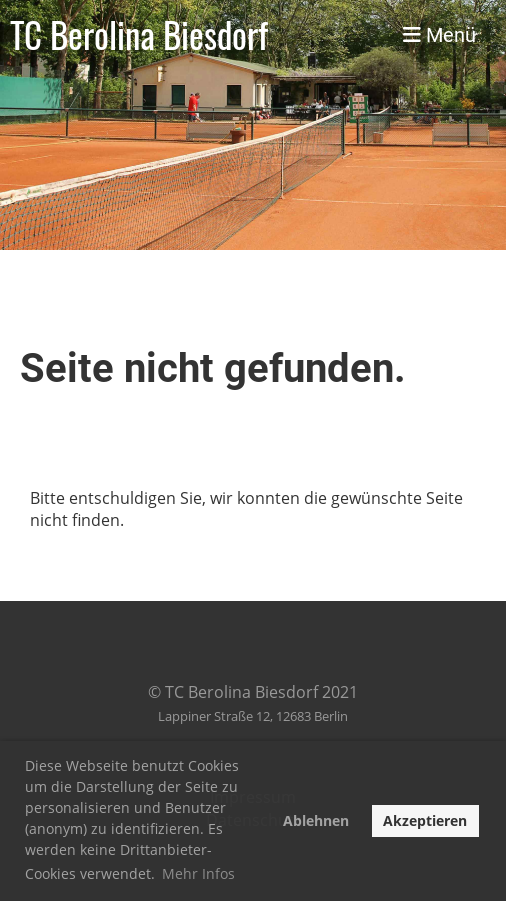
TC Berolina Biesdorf (139, 35)
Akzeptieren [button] (425, 820)
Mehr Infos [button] (198, 873)
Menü (439, 35)
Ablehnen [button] (316, 820)
